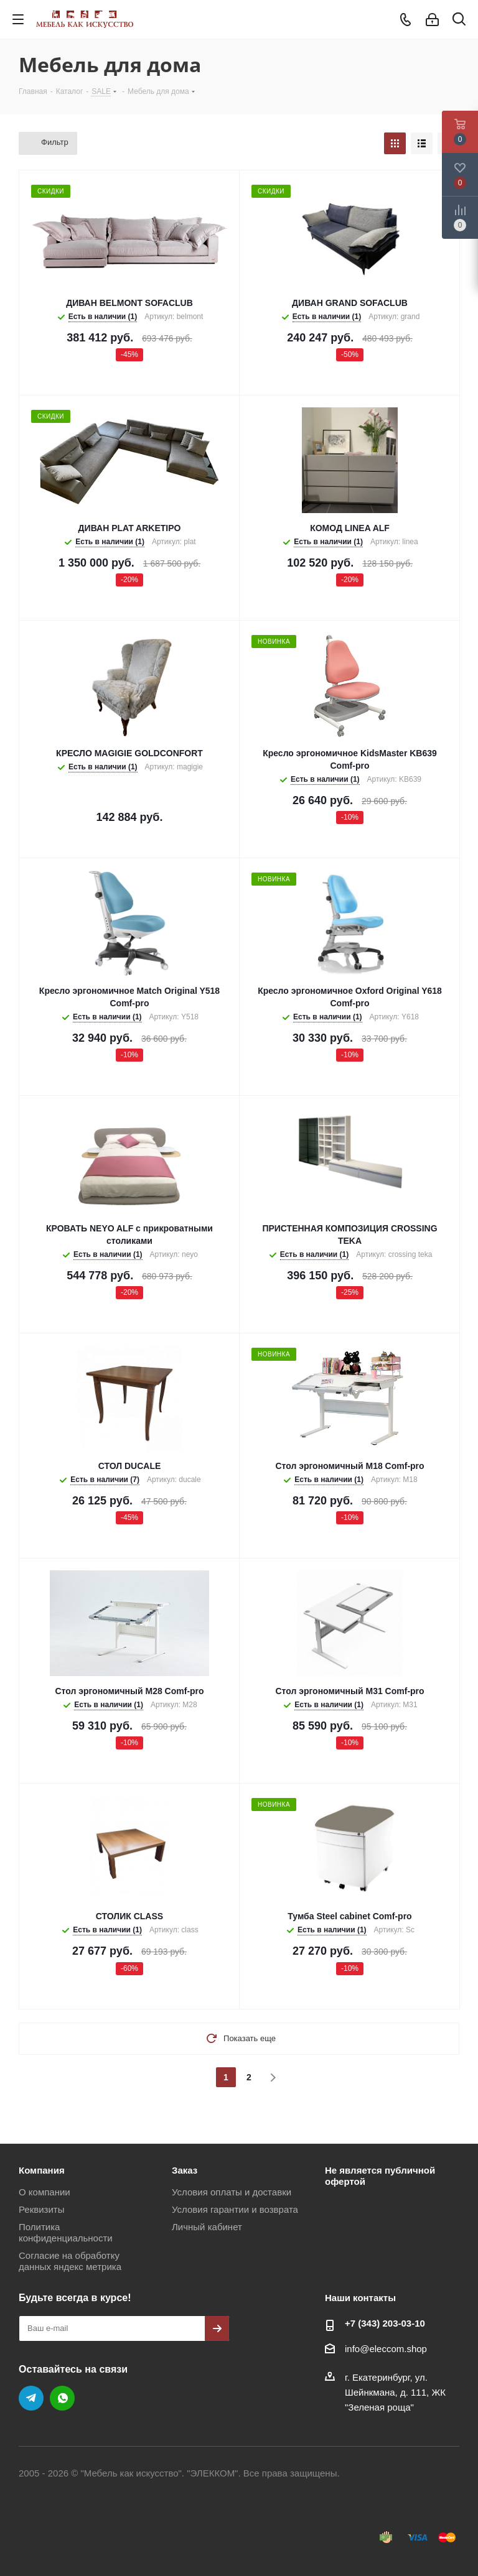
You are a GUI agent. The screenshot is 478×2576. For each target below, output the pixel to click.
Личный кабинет (207, 2227)
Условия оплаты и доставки (231, 2192)
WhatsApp (62, 2398)
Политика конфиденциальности (66, 2232)
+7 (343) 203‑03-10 (385, 2323)
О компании (44, 2192)
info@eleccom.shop (386, 2348)
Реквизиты (42, 2209)
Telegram (31, 2398)
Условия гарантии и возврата (235, 2209)
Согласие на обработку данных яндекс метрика (70, 2261)
